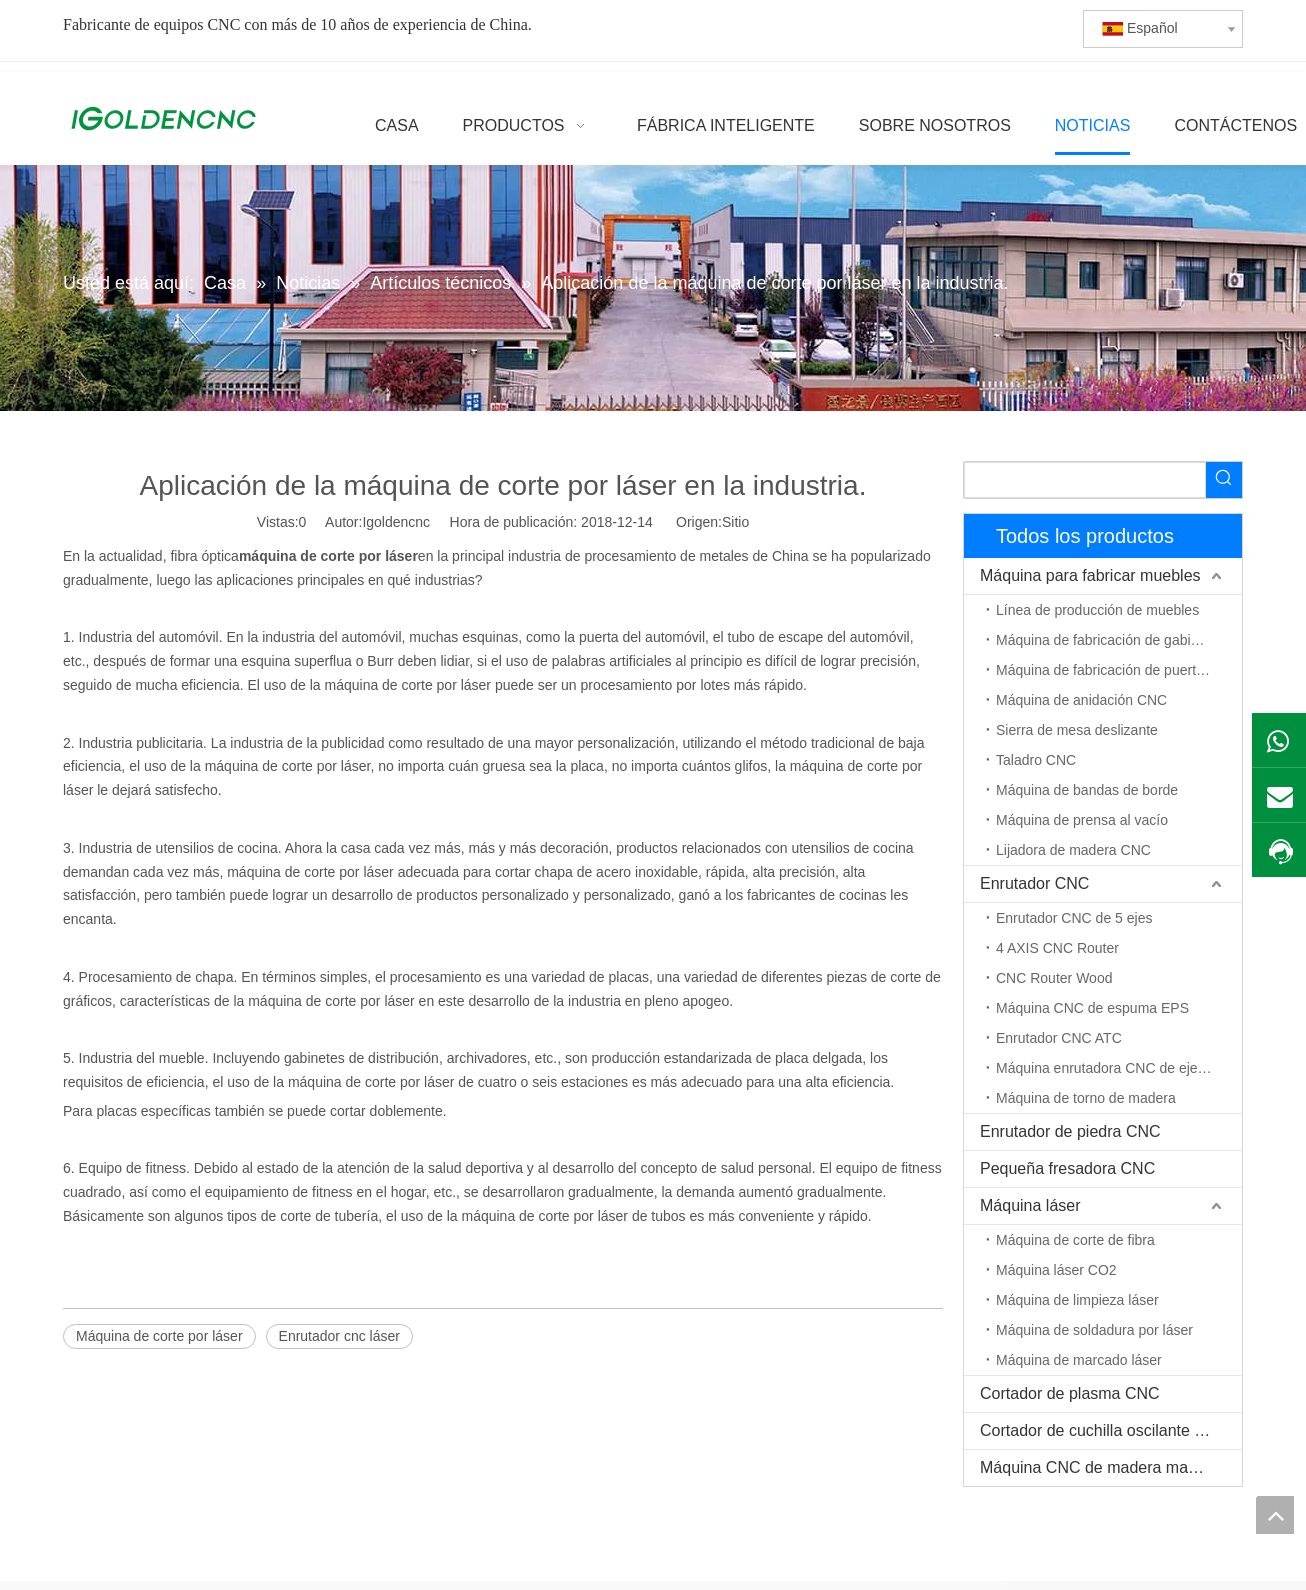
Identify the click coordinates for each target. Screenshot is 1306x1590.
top (1275, 1515)
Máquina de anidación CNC (1081, 700)
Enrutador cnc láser (339, 1336)
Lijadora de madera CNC (1073, 850)
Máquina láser (1030, 1205)
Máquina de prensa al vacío (1082, 820)
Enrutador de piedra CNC (1070, 1131)
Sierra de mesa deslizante (1077, 730)
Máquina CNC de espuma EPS (1092, 1008)
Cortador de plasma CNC (1070, 1393)
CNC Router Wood (1054, 978)
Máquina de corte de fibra (1075, 1240)
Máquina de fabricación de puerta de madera (1119, 670)
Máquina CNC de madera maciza (1098, 1467)
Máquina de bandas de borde (1087, 790)
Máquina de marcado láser (1079, 1360)
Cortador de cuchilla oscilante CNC (1104, 1430)
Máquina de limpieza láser (1077, 1300)
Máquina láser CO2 (1056, 1270)
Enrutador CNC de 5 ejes (1074, 918)
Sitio (735, 522)
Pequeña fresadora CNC (1067, 1168)
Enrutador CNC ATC (1059, 1038)
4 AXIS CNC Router (1057, 948)
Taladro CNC (1036, 760)
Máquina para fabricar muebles (1090, 575)
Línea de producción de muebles (1097, 610)
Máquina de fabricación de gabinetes (1110, 640)
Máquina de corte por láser (159, 1336)
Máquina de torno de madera (1086, 1098)
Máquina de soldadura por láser (1094, 1330)
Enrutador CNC (1034, 883)
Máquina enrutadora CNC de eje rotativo (1119, 1068)
